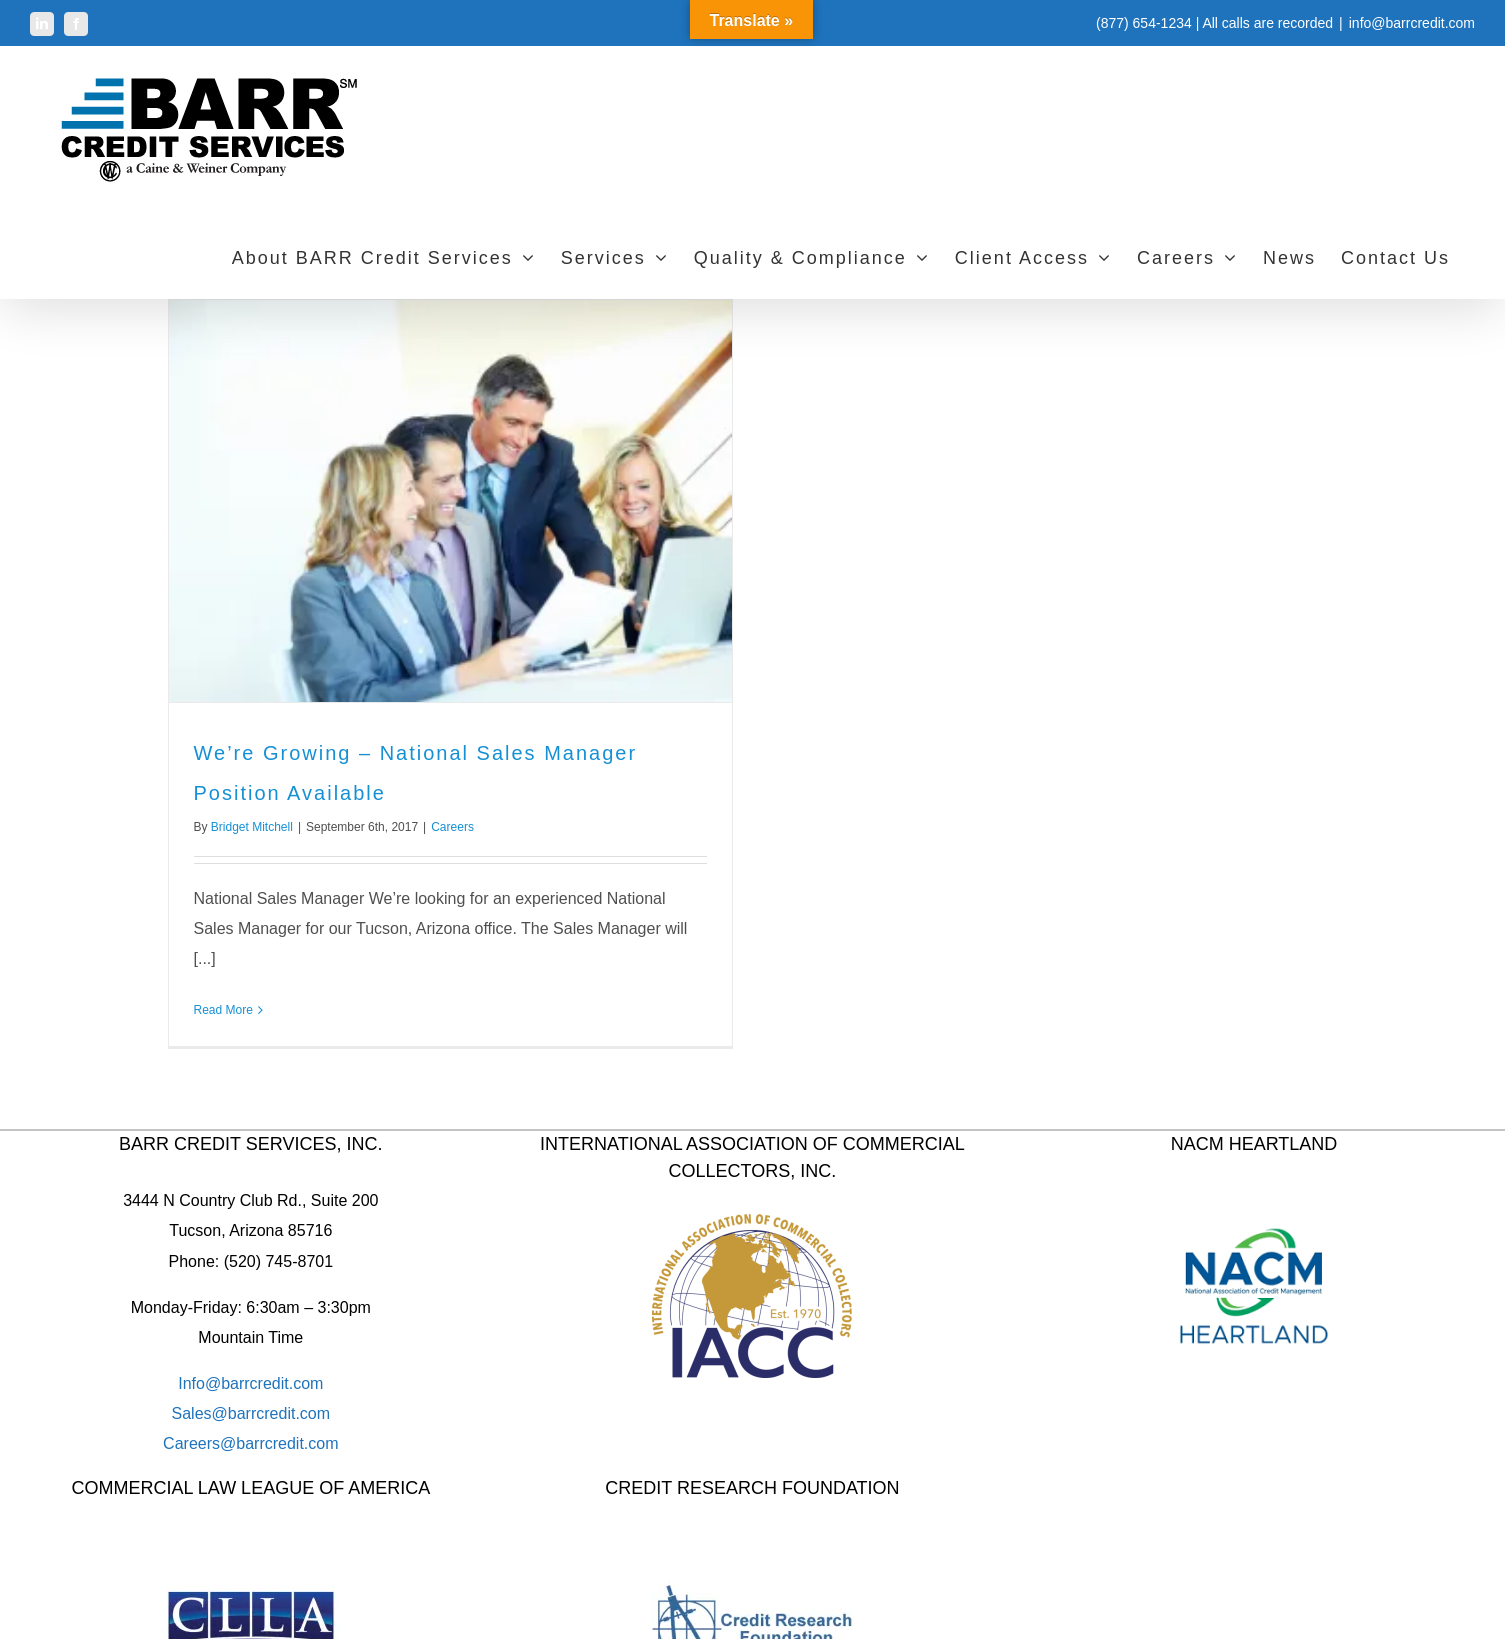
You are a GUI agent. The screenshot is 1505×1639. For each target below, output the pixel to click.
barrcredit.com (279, 1413)
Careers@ (199, 1443)
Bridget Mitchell (252, 827)
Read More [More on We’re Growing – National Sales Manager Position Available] (223, 1010)
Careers (452, 827)
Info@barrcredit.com (250, 1383)
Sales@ (200, 1413)
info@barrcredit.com (1412, 23)
